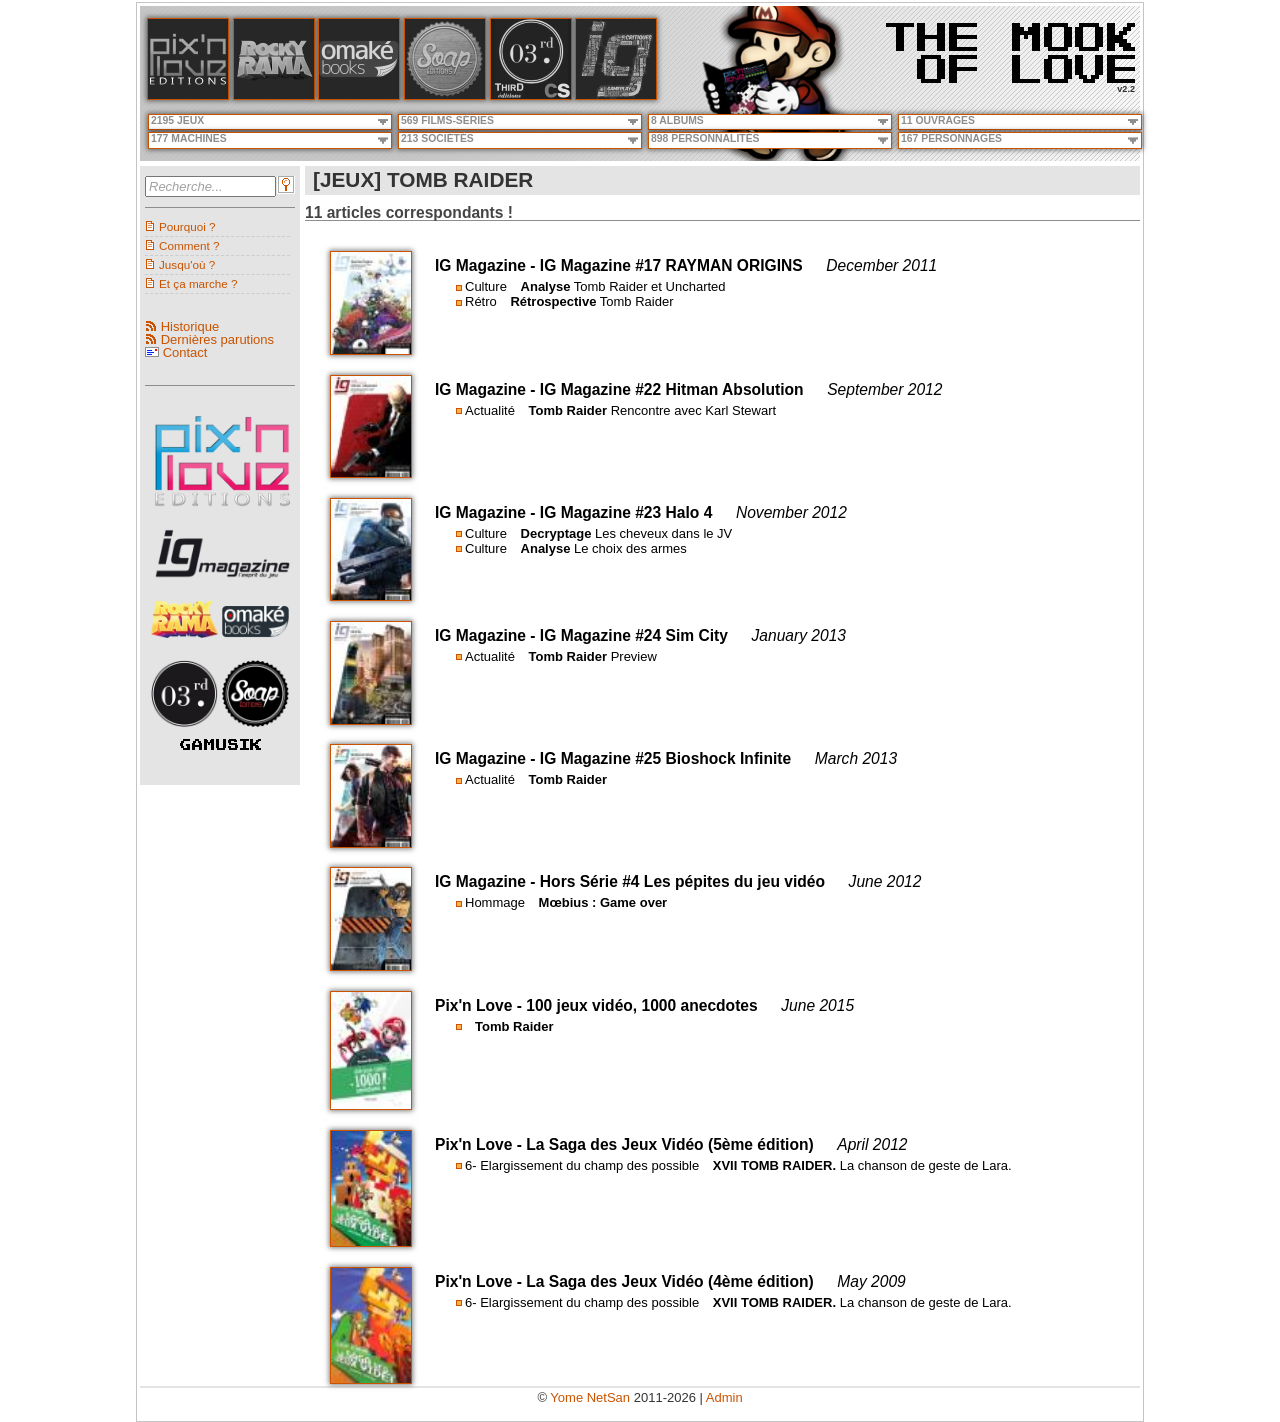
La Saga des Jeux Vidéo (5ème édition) (669, 1144)
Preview (634, 656)
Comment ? (189, 245)
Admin (724, 1397)
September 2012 (884, 389)
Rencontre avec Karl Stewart (693, 410)
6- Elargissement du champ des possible (582, 1165)
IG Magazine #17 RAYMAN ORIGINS (671, 265)
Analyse (546, 286)
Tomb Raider (637, 301)
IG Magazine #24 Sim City (634, 635)
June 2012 (885, 881)
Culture (486, 286)
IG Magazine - (487, 265)
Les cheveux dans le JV (663, 533)
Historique (190, 326)
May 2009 (871, 1281)
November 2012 (791, 512)
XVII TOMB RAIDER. (774, 1165)
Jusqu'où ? (187, 264)
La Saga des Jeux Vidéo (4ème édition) (669, 1281)
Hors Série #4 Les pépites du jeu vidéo (682, 881)
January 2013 (799, 635)
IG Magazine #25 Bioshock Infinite (665, 758)
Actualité (490, 410)
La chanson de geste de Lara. (926, 1165)
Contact (185, 352)
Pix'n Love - (480, 1005)
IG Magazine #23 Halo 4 (626, 512)
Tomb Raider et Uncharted (650, 286)
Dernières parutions (217, 339)
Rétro (481, 301)
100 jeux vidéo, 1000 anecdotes (641, 1005)
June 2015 (817, 1005)
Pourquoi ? (187, 226)
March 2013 (856, 758)
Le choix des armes (630, 548)
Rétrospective (553, 301)
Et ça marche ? (198, 283)
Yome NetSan (590, 1397)
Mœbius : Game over (603, 902)
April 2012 (872, 1144)
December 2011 (881, 265)
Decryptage (556, 533)
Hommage (495, 902)
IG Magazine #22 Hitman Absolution (672, 389)
